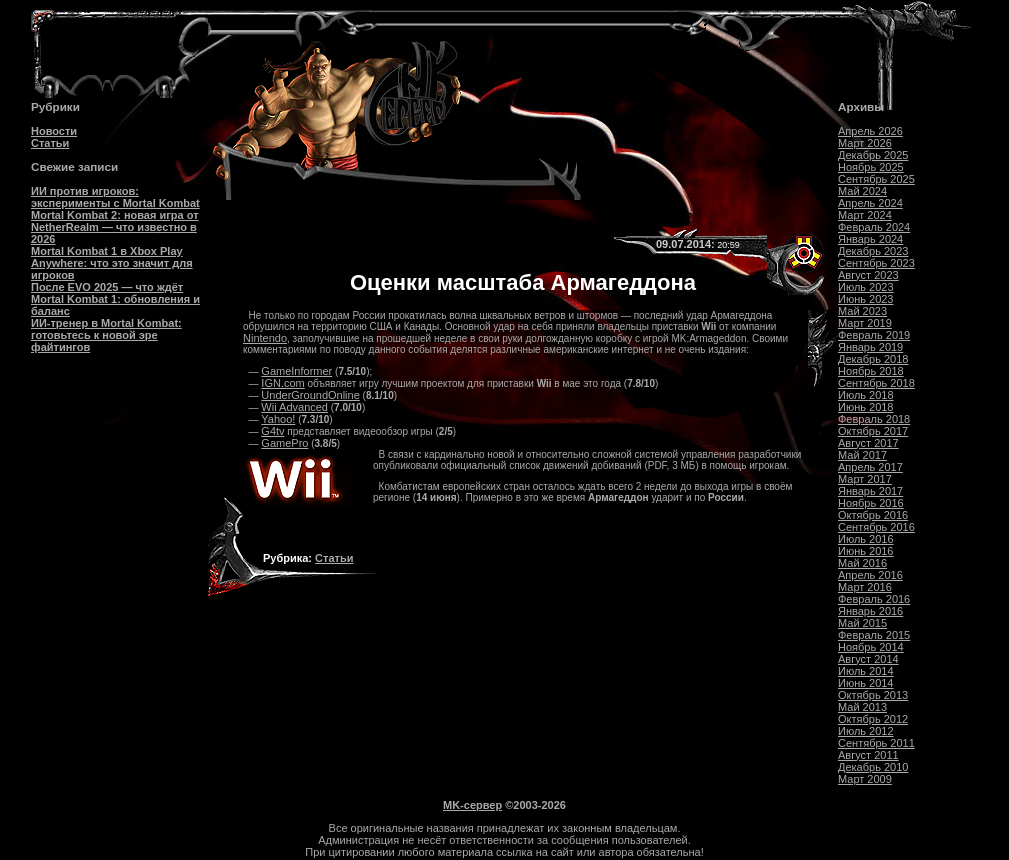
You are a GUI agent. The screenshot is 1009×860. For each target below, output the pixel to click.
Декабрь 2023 (873, 251)
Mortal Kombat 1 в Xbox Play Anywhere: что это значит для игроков (112, 263)
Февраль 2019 (874, 335)
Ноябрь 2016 (871, 503)
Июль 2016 (866, 539)
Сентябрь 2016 (876, 527)
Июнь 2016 (866, 551)
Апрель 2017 (870, 467)
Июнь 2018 (866, 407)
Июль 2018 (866, 395)
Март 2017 (865, 479)
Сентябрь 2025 (876, 179)
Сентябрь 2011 (876, 743)
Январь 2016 (870, 611)
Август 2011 (868, 755)
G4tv (272, 431)
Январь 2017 (870, 491)
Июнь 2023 (866, 299)
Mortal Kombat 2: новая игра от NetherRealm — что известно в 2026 (115, 227)
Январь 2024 (870, 239)
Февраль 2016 (874, 599)
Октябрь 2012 (873, 719)
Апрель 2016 (870, 575)
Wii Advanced (294, 407)
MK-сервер (472, 805)
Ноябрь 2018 (871, 371)
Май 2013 (862, 707)
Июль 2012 (866, 731)
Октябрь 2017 (873, 431)
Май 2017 (862, 455)
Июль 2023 (866, 287)
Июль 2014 (866, 671)
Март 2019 (865, 323)
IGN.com (282, 383)
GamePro (284, 443)
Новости (54, 131)
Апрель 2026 (870, 131)
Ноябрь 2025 (871, 167)
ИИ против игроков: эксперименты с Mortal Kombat (115, 197)
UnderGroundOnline (310, 395)
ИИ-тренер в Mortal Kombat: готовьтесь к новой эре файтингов (106, 335)
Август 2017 (868, 443)
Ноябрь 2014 (871, 647)
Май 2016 (862, 563)
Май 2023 (862, 311)
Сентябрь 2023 (876, 263)
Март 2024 (865, 215)
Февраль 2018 (874, 419)
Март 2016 (865, 587)
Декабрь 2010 (873, 767)
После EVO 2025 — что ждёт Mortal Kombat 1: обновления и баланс (115, 299)
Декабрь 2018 (873, 359)
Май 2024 (862, 191)
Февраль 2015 (874, 635)
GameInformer (296, 371)
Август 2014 (868, 659)
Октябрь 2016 (873, 515)
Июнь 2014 (866, 683)
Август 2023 (868, 275)
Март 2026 (865, 143)
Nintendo (265, 338)
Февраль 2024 (874, 227)
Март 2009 (865, 779)
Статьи (50, 143)
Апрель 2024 (870, 203)
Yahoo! (278, 419)
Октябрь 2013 (873, 695)
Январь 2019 (870, 347)
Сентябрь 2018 (876, 383)
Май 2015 (862, 623)
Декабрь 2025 (873, 155)
